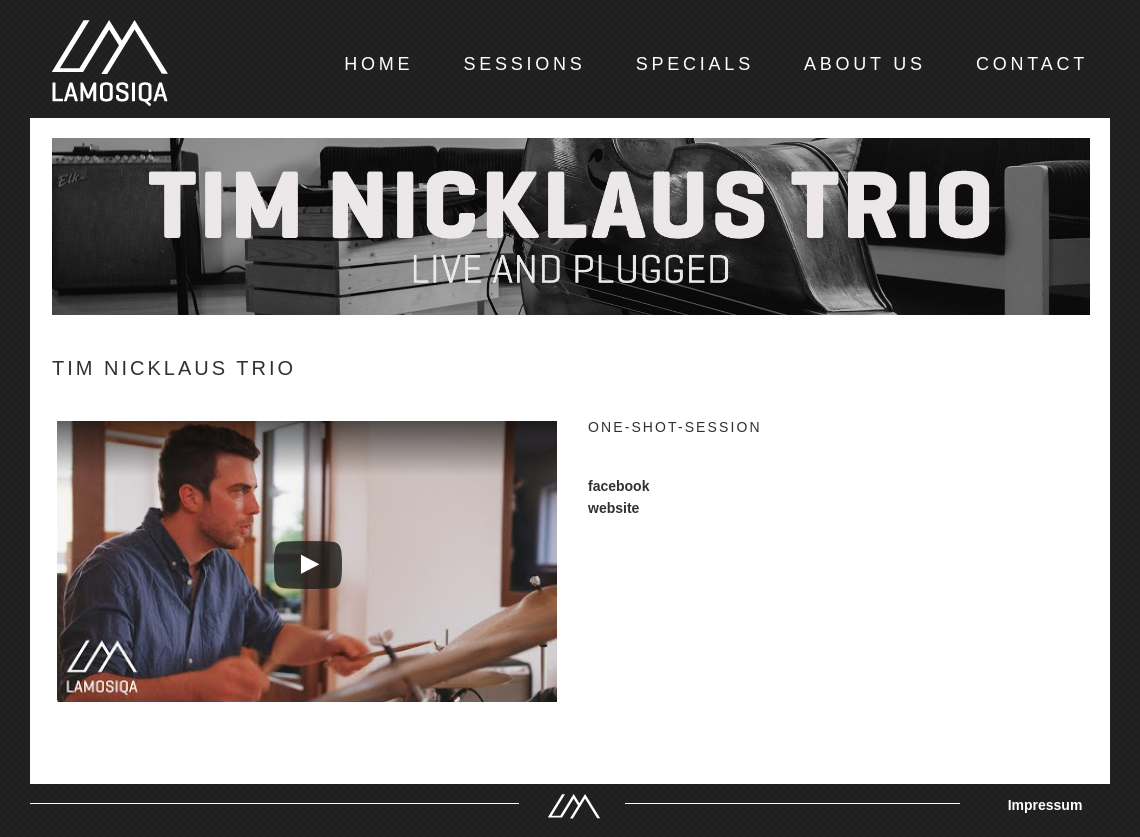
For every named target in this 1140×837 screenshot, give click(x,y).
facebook (618, 486)
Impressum (1045, 805)
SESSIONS (524, 64)
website (613, 508)
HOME (378, 64)
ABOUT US (865, 64)
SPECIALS (695, 64)
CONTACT (1032, 64)
